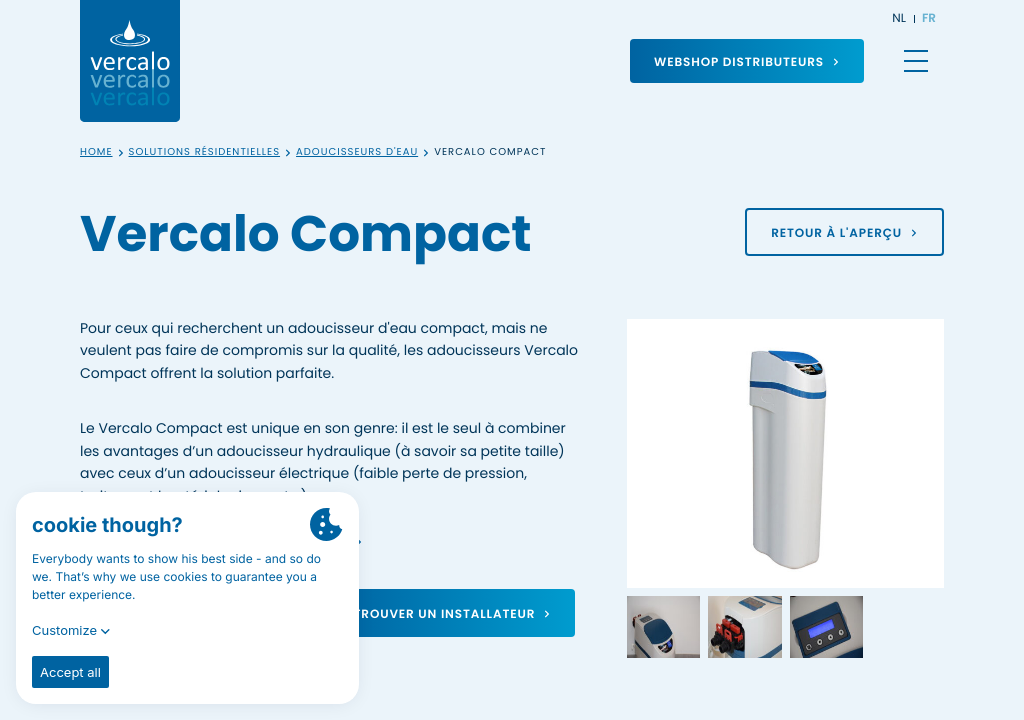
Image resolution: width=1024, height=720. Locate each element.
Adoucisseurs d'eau (357, 152)
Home (96, 152)
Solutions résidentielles (205, 152)
